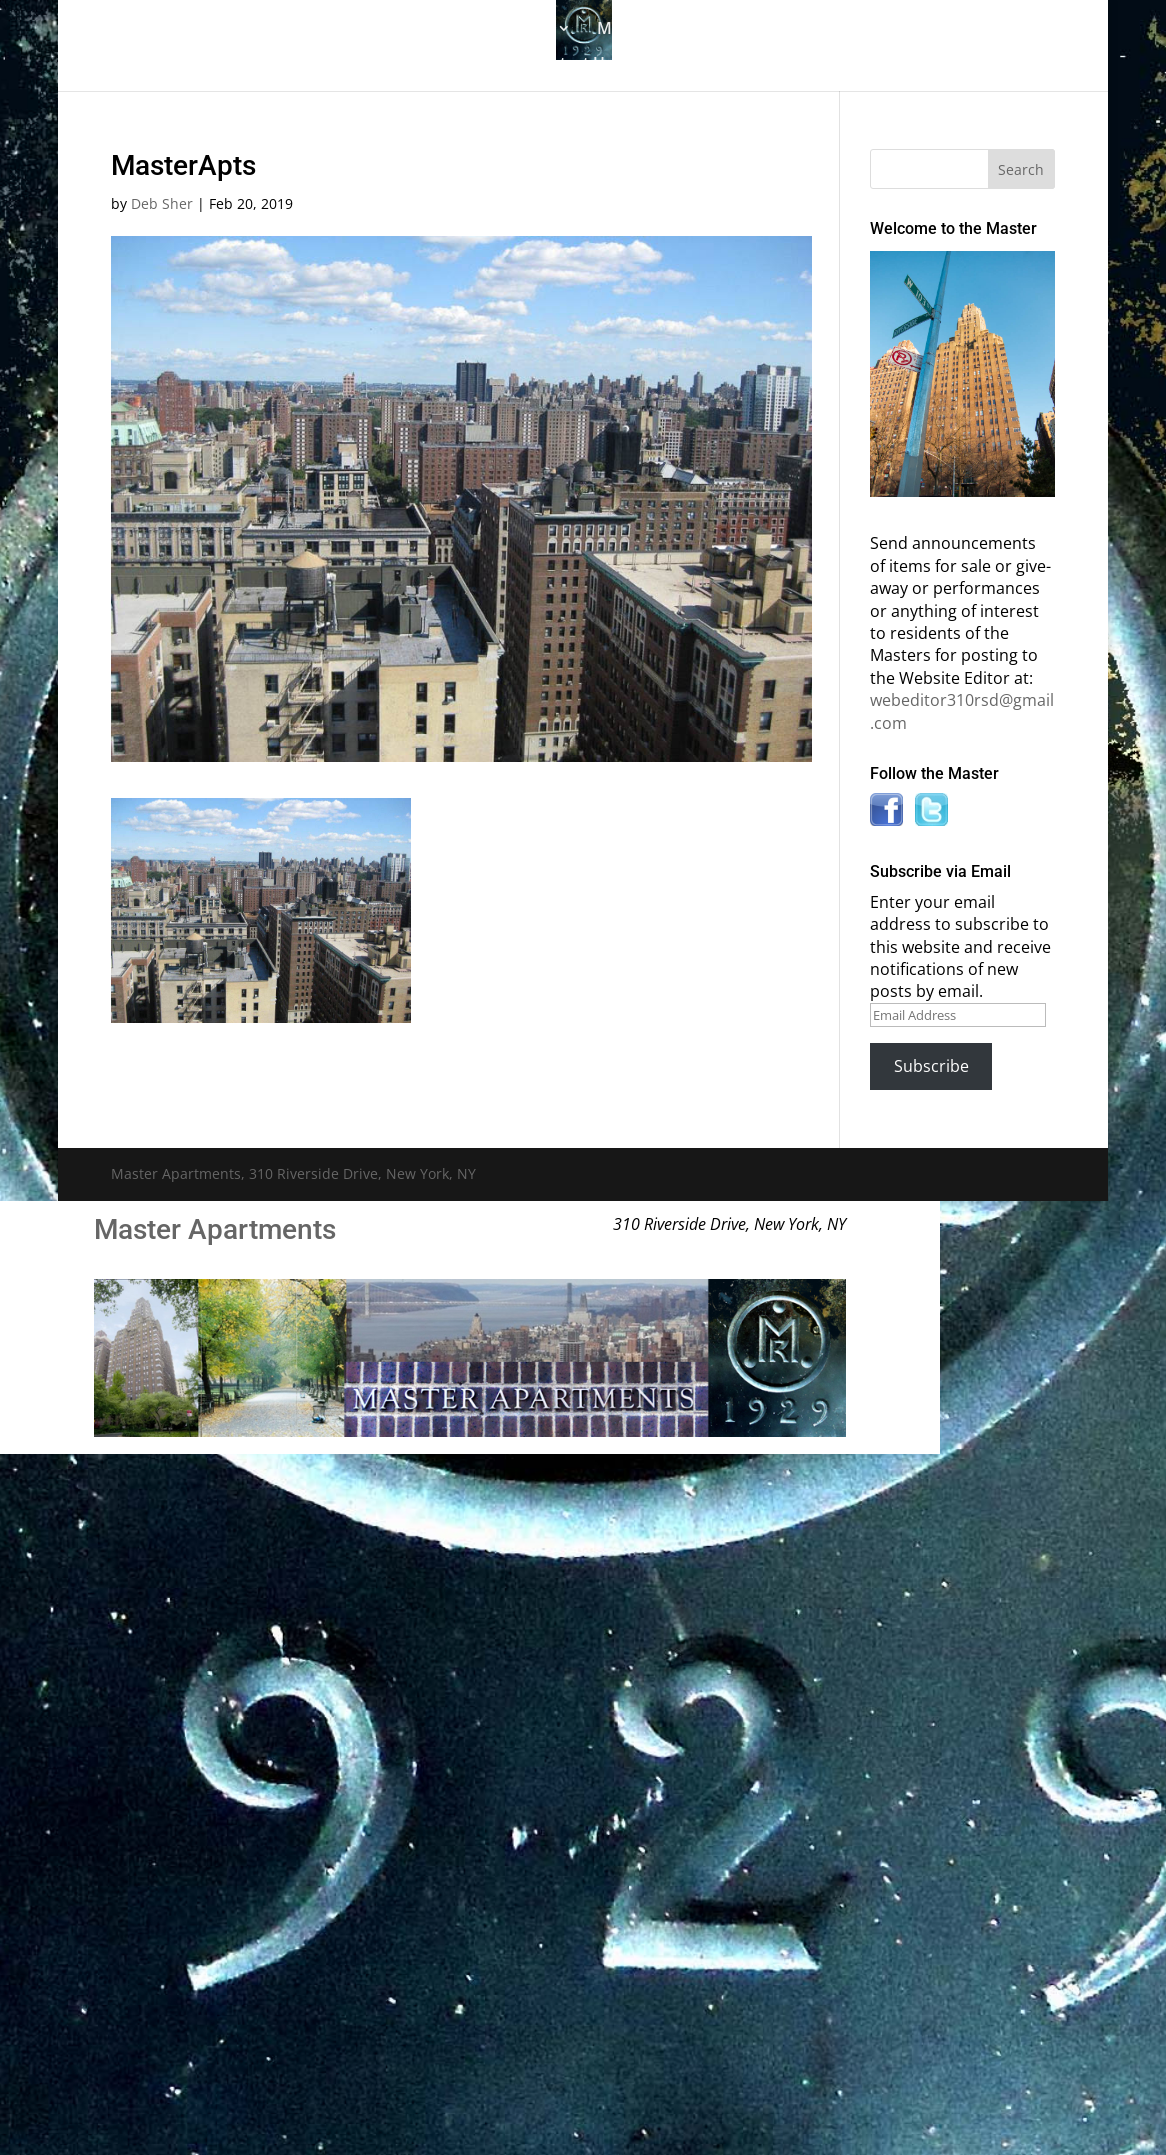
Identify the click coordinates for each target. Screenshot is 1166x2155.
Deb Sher (162, 203)
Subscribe (931, 1066)
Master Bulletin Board (680, 30)
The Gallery (266, 30)
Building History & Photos (453, 30)
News (949, 30)
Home (174, 30)
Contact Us (571, 65)
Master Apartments (215, 1229)
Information (836, 30)
